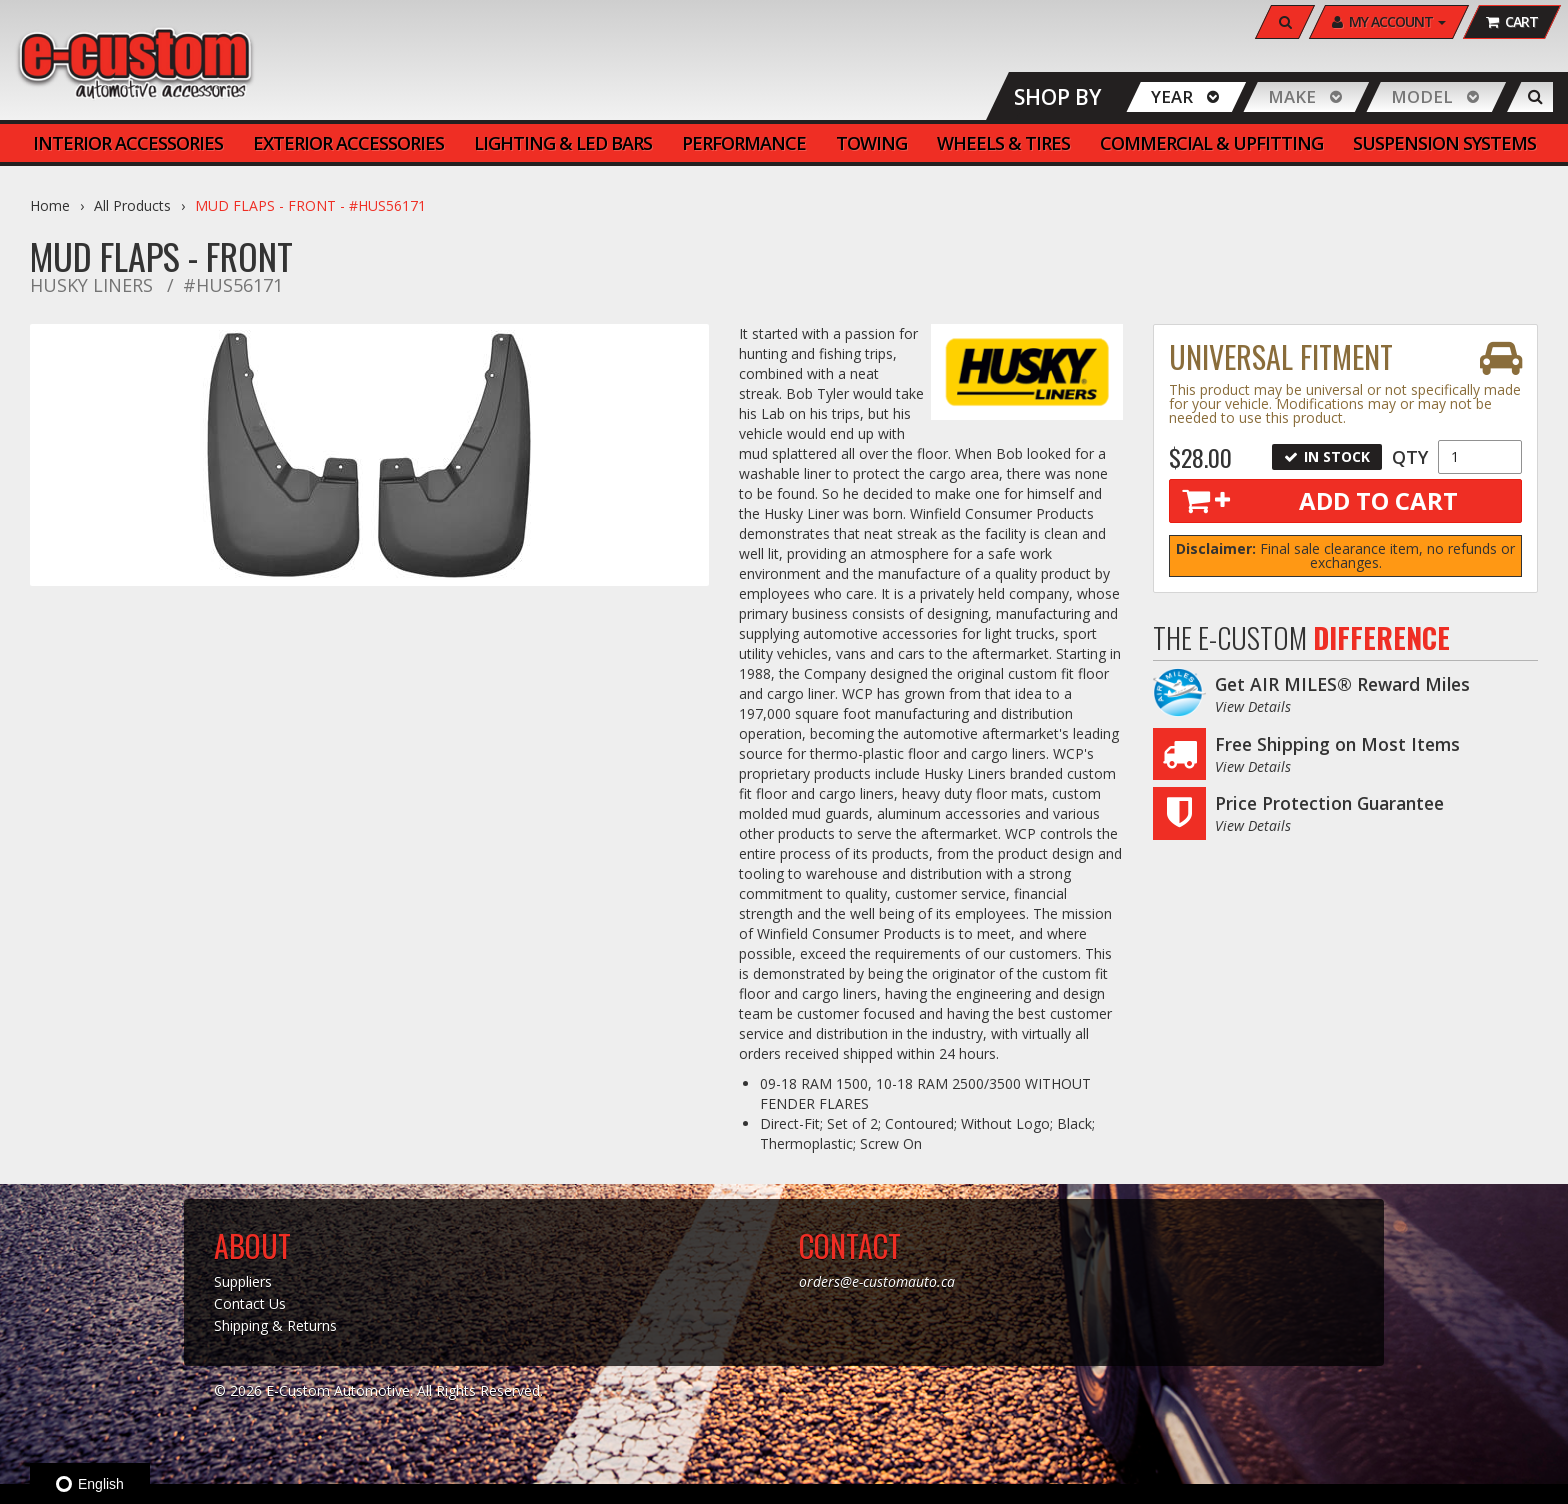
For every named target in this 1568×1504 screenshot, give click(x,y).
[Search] (1285, 22)
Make (1292, 96)
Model (1422, 96)
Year (1172, 96)
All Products (132, 205)
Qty (1410, 457)
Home (50, 205)
